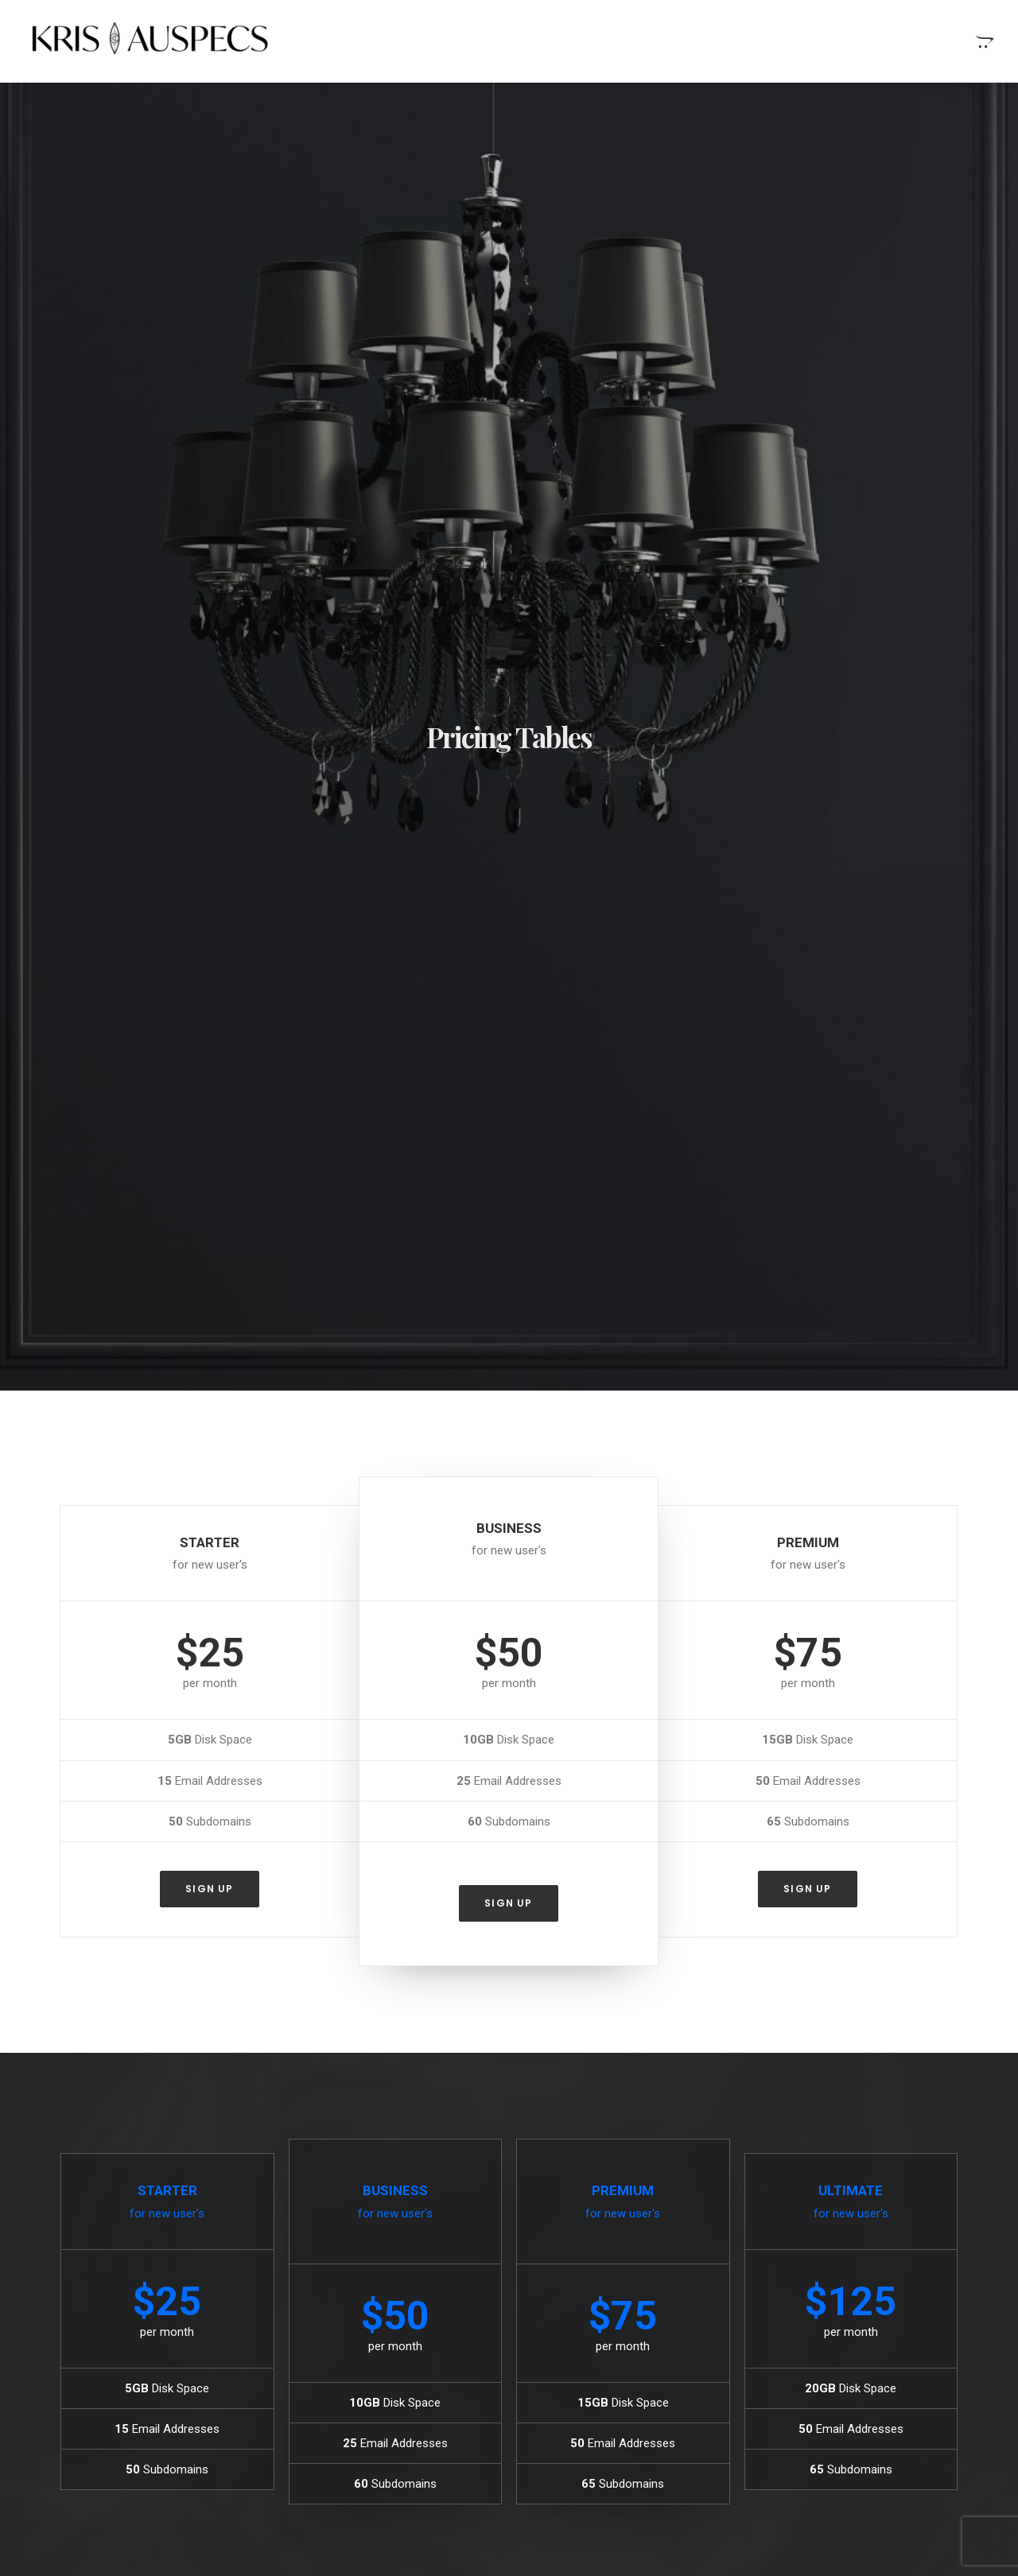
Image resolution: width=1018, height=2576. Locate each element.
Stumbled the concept (595, 2298)
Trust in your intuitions (596, 2398)
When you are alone (589, 2322)
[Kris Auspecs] (146, 40)
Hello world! (329, 2298)
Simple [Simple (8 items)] (887, 2326)
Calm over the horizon (357, 2336)
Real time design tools (596, 2348)
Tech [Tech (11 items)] (893, 2351)
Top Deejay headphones (600, 2422)
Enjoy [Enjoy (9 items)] (851, 2300)
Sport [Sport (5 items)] (798, 2351)
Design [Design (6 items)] (799, 2300)
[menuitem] (983, 41)
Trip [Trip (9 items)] (847, 2377)
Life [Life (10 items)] (791, 2326)
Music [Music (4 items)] (835, 2326)
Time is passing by (586, 2372)
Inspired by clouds (346, 2374)
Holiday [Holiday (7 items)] (905, 2300)
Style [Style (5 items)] (847, 2351)
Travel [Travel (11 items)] (799, 2377)
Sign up (209, 806)
